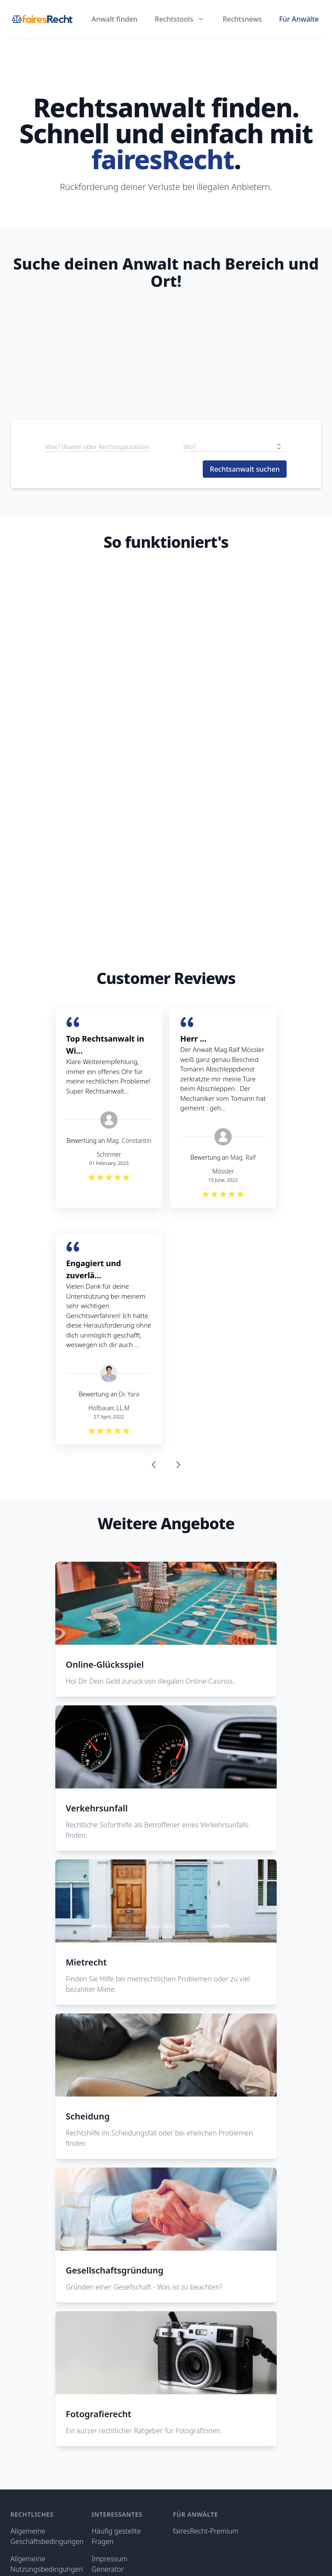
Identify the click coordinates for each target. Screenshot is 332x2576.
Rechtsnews (242, 19)
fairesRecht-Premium (206, 2531)
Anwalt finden (114, 19)
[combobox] (235, 447)
